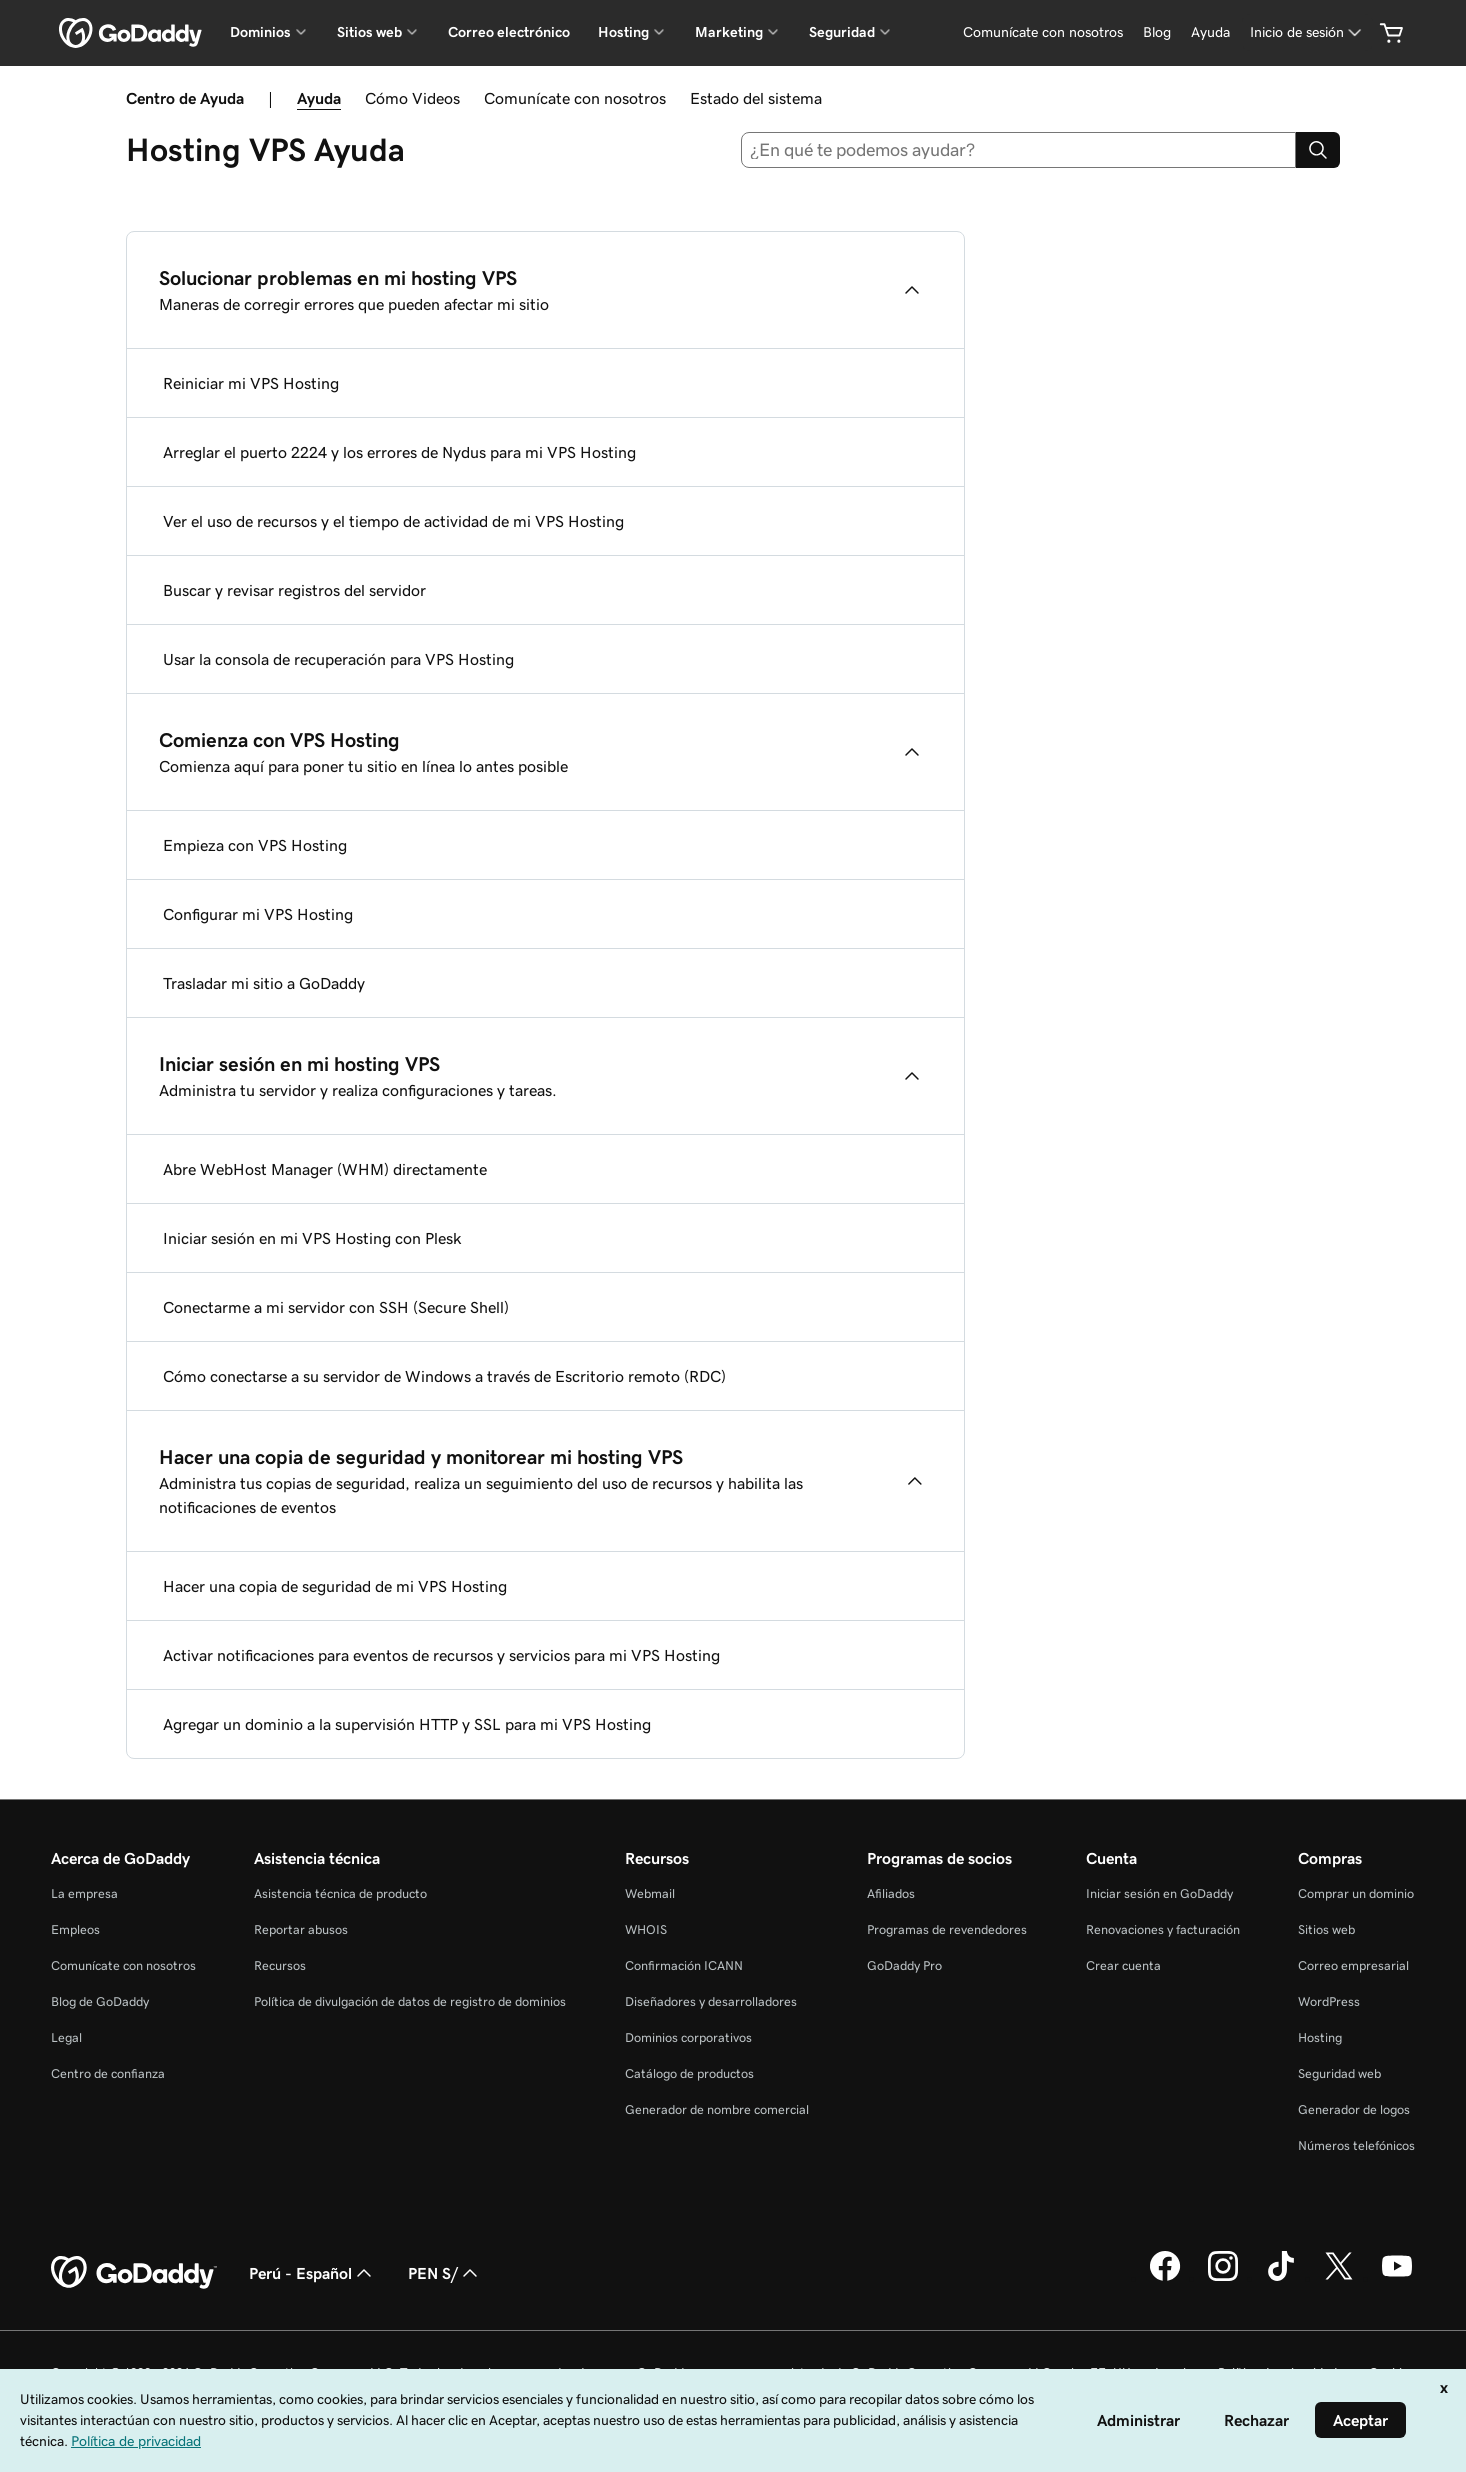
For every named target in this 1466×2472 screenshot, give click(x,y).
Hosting (1320, 2037)
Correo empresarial (1353, 1965)
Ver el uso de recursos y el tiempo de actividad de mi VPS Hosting (393, 521)
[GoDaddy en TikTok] (1281, 2278)
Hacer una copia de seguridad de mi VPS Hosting (335, 1586)
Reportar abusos (301, 1929)
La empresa (84, 1893)
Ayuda (319, 98)
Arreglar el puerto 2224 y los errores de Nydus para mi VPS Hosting (399, 452)
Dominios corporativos (688, 2037)
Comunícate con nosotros (575, 98)
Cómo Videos (412, 98)
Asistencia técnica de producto (340, 1893)
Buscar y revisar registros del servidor (294, 590)
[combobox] (1019, 150)
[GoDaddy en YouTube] (1397, 2278)
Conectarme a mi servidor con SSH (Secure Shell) (336, 1307)
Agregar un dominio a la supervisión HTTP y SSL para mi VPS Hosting (407, 1724)
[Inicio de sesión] (1307, 32)
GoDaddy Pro (904, 1965)
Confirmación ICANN (684, 1965)
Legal (66, 2037)
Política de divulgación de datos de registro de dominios (410, 2001)
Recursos (280, 1965)
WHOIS (646, 1929)
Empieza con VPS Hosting (255, 845)
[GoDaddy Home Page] (134, 2273)
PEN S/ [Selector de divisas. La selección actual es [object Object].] (445, 2273)
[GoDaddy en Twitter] (1339, 2278)
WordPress (1329, 2001)
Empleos (75, 1929)
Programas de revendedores (947, 1929)
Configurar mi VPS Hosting (258, 914)
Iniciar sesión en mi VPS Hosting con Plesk (312, 1238)
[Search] (1318, 150)
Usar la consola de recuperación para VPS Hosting (338, 659)
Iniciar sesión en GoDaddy (1159, 1893)
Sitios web (1326, 1929)
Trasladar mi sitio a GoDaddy (264, 983)
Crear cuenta (1123, 1965)
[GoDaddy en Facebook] (1165, 2278)
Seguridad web (1339, 2073)
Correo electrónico (509, 32)
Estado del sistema (756, 98)
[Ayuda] (1210, 32)
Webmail (650, 1893)
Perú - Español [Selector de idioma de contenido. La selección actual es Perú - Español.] (312, 2273)
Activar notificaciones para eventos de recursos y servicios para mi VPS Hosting (441, 1655)
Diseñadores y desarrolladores (711, 2001)
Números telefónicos (1356, 2145)
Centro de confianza (108, 2073)
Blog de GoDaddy (100, 2001)
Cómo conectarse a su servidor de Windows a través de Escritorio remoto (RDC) (444, 1376)
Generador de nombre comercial (717, 2109)
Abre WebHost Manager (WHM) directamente (325, 1169)
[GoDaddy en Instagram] (1223, 2278)
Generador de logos (1354, 2109)
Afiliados (891, 1893)
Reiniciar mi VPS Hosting (251, 383)
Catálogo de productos (689, 2073)
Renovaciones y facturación (1163, 1929)
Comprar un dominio (1356, 1893)
